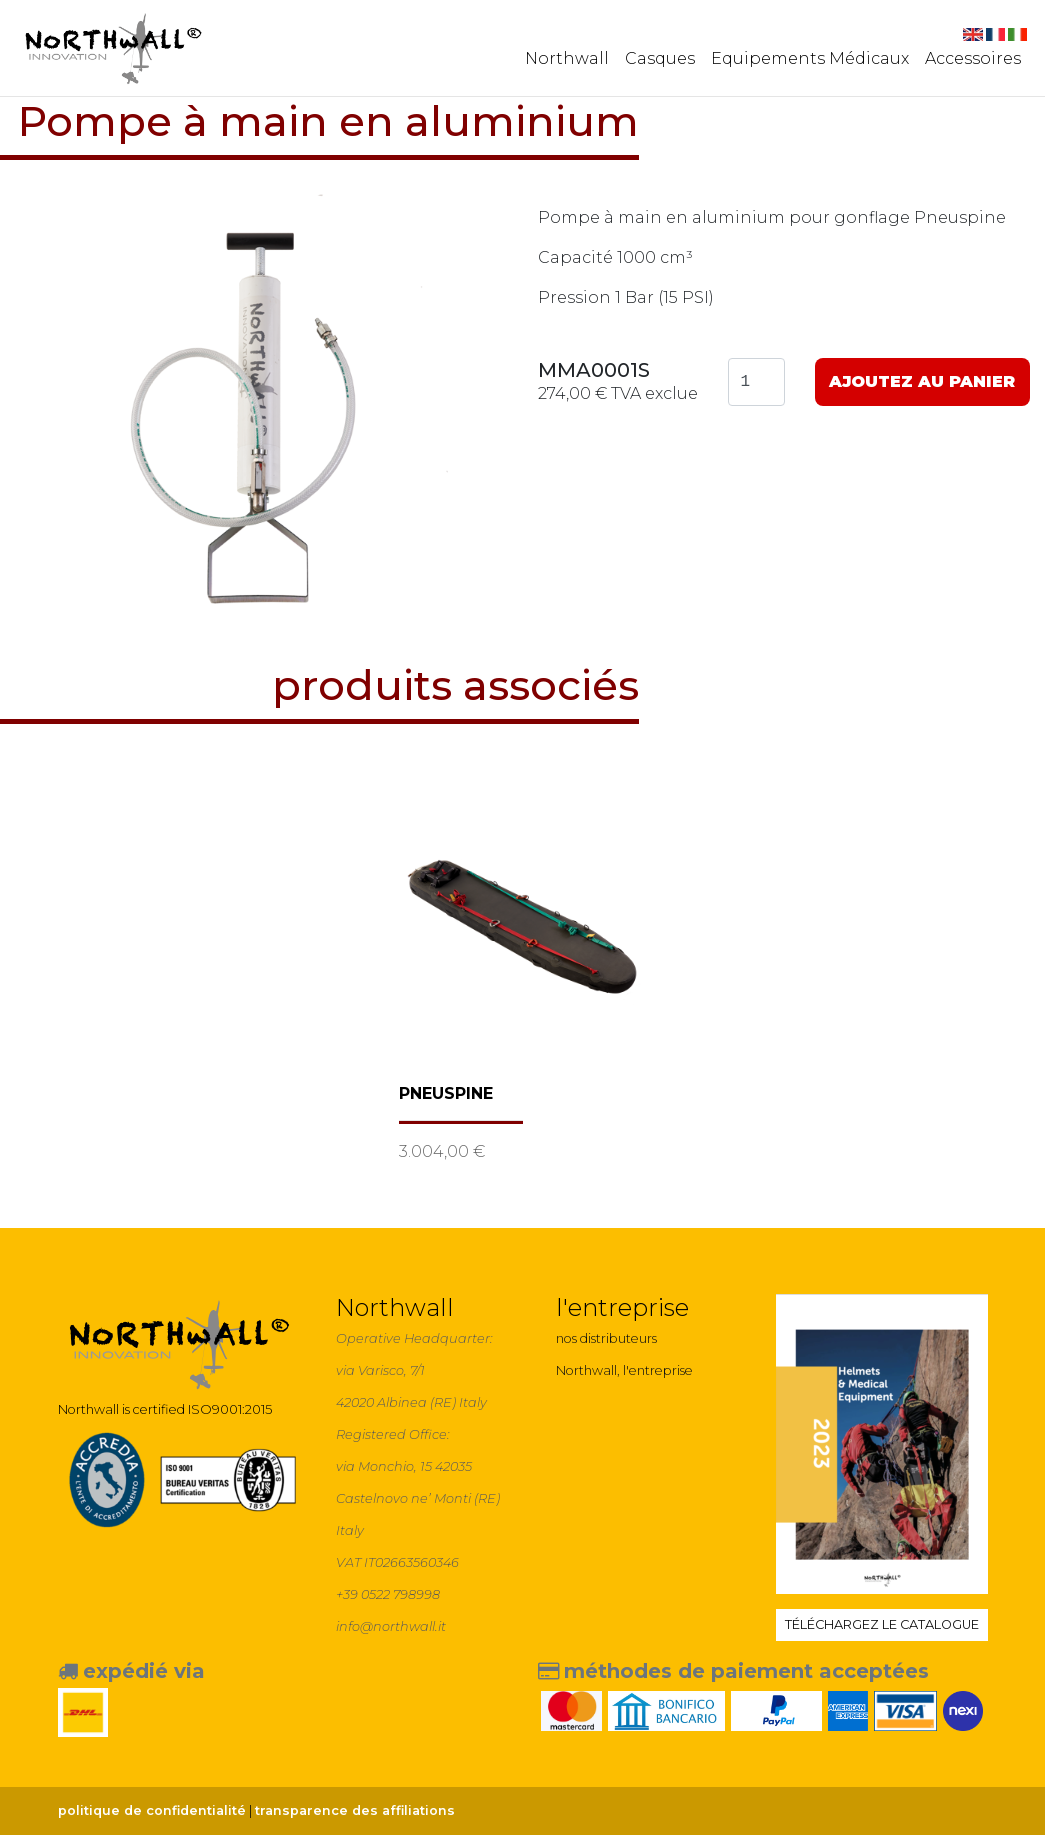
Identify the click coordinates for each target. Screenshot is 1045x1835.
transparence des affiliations (355, 1810)
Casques (660, 58)
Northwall (567, 58)
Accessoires (973, 58)
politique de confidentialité (152, 1810)
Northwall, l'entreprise (624, 1370)
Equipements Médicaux (810, 58)
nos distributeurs (606, 1338)
